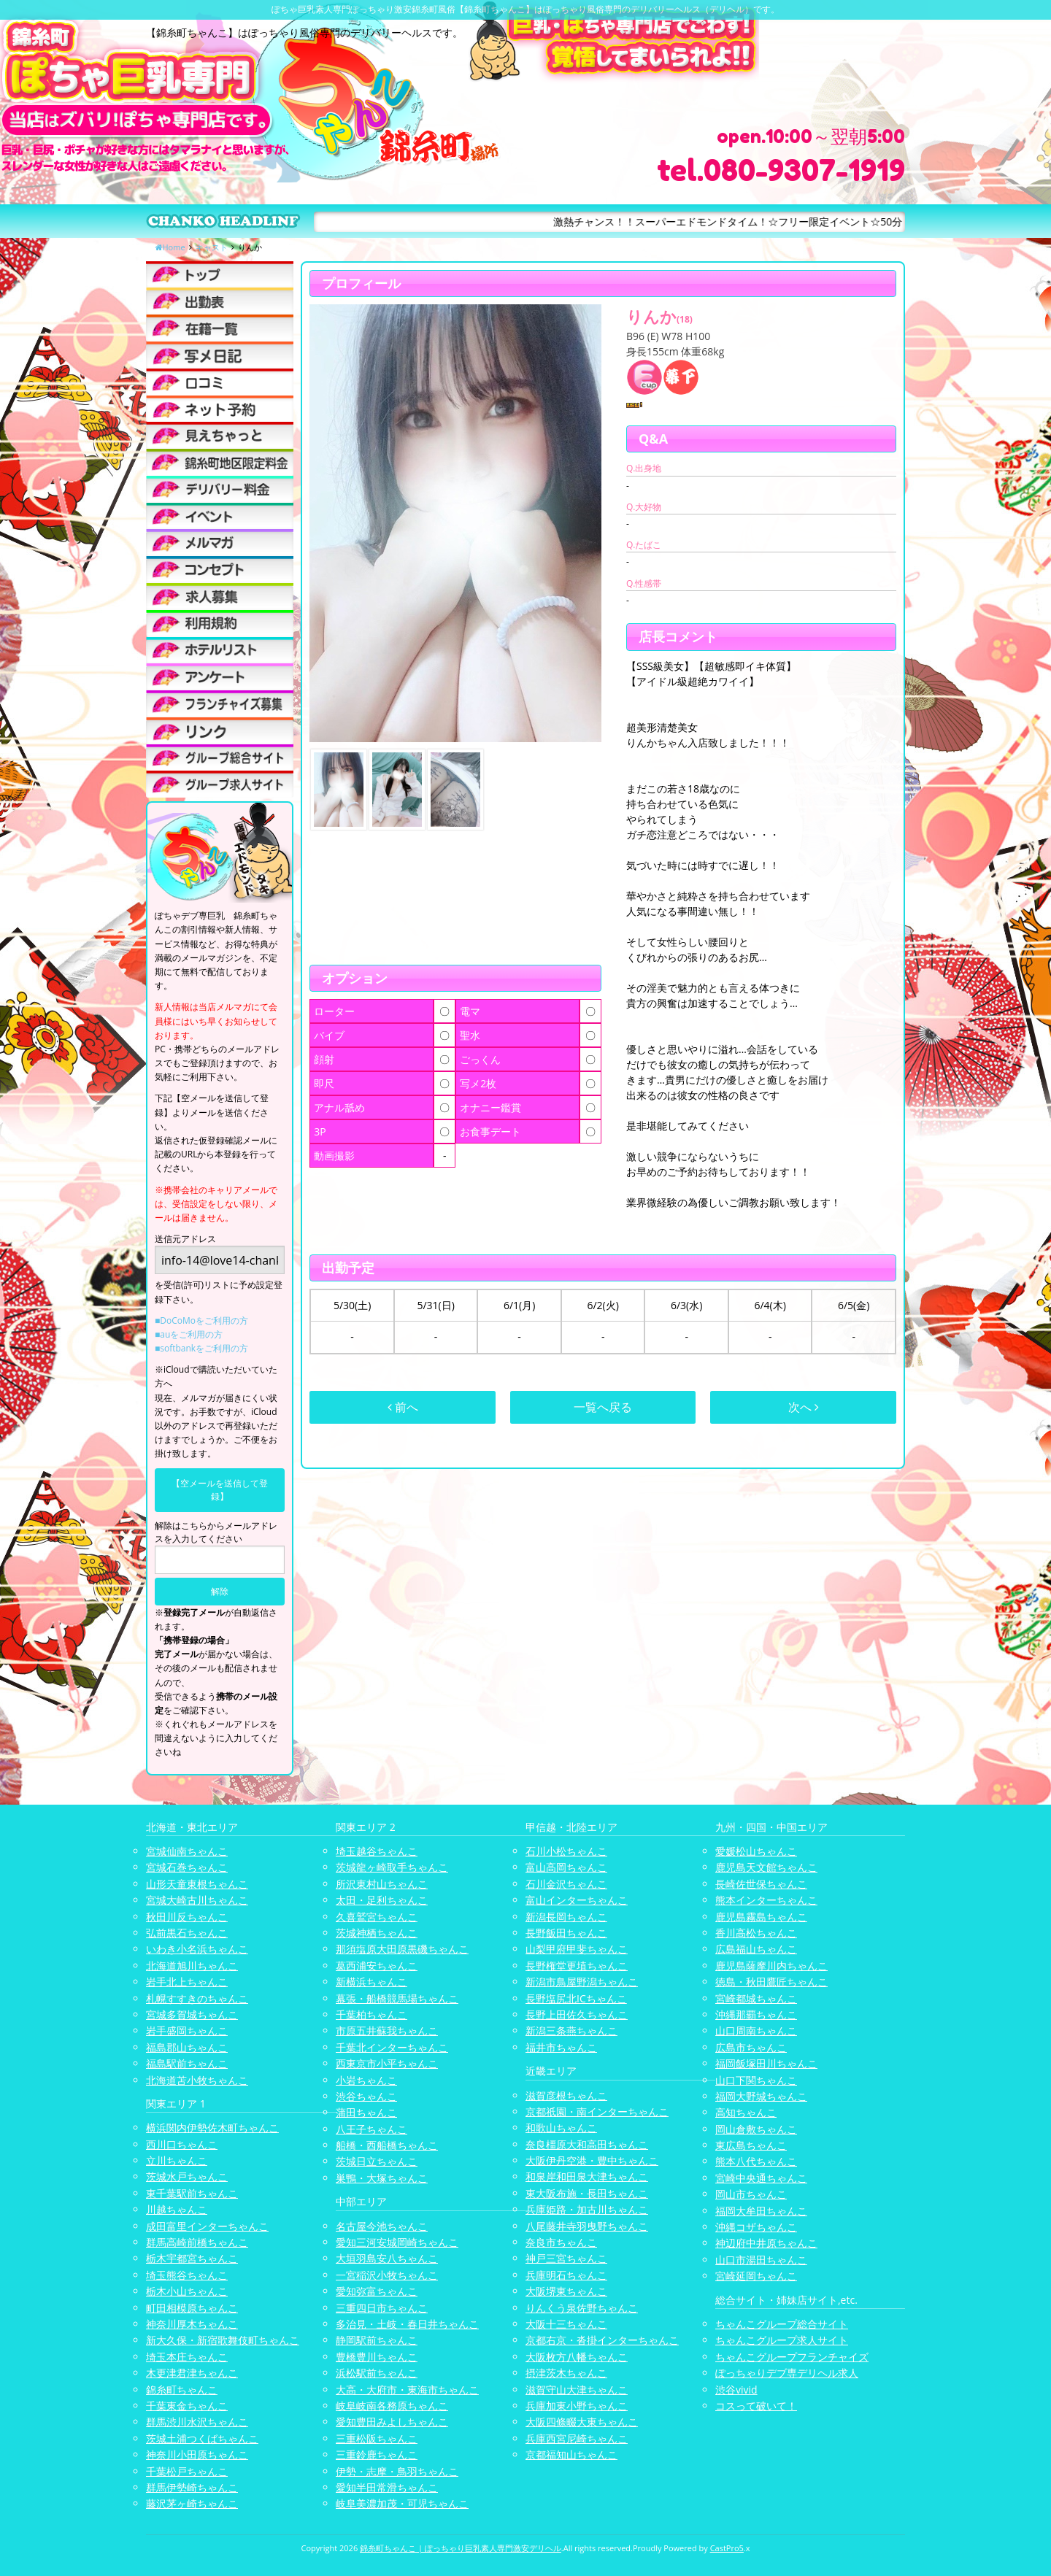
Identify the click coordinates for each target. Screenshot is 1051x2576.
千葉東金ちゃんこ (187, 2406)
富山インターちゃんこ (577, 1900)
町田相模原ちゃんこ (192, 2308)
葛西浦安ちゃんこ (376, 1966)
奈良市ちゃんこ (561, 2242)
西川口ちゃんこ (181, 2144)
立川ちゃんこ (176, 2160)
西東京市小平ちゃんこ (387, 2063)
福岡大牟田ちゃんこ (761, 2211)
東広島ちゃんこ (751, 2145)
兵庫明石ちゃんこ (566, 2275)
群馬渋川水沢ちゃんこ (197, 2422)
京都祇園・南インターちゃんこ (597, 2111)
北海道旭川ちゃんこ (192, 1966)
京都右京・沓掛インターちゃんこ (602, 2340)
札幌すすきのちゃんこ (197, 1998)
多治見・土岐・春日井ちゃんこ (407, 2324)
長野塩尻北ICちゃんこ (576, 1998)
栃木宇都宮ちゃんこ (192, 2258)
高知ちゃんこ (746, 2112)
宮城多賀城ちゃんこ (192, 2014)
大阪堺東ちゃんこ (566, 2291)
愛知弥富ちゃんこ (376, 2291)
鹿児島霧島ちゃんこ (761, 1917)
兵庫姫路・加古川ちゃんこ (587, 2209)
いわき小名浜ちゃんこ (197, 1949)
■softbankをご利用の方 (201, 1348)
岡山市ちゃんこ (751, 2194)
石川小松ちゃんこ (566, 1851)
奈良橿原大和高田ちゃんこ (587, 2144)
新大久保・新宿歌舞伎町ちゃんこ (222, 2340)
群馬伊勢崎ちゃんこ (192, 2487)
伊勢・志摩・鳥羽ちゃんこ (397, 2471)
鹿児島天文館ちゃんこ (766, 1867)
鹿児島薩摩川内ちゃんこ (771, 1966)
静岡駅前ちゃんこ (376, 2340)
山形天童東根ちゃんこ (197, 1884)
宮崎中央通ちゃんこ (761, 2178)
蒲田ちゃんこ (366, 2112)
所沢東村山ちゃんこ (382, 1884)
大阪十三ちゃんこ (566, 2324)
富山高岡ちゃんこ (566, 1867)
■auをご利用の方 (189, 1334)
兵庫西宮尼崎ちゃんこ (577, 2438)
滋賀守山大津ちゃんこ (577, 2389)
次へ (803, 1407)
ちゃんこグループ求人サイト (781, 2340)
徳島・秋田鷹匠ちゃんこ (771, 1982)
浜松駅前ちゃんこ (376, 2373)
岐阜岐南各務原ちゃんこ (392, 2406)
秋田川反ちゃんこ (187, 1917)
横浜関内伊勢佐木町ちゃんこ (212, 2128)
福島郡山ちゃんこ (187, 2047)
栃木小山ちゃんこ (187, 2291)
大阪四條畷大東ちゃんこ (582, 2422)
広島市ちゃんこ (751, 2047)
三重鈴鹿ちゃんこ (376, 2454)
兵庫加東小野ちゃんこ (577, 2406)
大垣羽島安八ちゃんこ (387, 2258)
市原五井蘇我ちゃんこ (387, 2030)
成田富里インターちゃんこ (207, 2226)
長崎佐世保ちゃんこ (761, 1884)
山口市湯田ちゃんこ (761, 2260)
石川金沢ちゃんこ (566, 1884)
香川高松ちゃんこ (756, 1933)
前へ (403, 1407)
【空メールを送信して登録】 (220, 1490)
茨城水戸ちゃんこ (187, 2176)
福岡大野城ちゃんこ (761, 2096)
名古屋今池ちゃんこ (382, 2226)
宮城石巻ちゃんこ (187, 1867)
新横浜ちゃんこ (371, 1982)
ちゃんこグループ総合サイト (781, 2324)
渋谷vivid (736, 2389)
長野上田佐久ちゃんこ (577, 2014)
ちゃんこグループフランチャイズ (792, 2357)
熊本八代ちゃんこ (756, 2161)
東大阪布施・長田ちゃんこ (587, 2193)
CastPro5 (727, 2547)
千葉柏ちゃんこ (371, 2014)
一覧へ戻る (603, 1407)
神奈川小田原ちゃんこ (197, 2454)
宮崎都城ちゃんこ (756, 1998)
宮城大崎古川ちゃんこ (197, 1900)
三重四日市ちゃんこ (382, 2308)
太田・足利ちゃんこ (382, 1900)
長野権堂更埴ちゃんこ (577, 1966)
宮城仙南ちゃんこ (187, 1851)
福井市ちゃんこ (561, 2047)
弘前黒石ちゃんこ (187, 1933)
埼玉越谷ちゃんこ (376, 1851)
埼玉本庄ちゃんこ (187, 2357)
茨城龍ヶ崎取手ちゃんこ (392, 1867)
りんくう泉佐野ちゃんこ (582, 2308)
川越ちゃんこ (176, 2209)
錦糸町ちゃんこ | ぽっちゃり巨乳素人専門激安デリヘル (460, 2547)
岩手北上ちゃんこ (187, 1982)
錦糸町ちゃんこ (181, 2389)
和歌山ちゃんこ (561, 2128)
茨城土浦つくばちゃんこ (202, 2438)
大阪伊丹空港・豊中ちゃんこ (592, 2160)
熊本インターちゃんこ (766, 1900)
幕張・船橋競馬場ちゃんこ (397, 1998)
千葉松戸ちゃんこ (187, 2471)
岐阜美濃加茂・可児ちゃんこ (402, 2503)
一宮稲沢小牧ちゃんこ (387, 2275)
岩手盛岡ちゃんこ (187, 2030)
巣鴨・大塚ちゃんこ (382, 2178)
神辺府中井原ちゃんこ (766, 2243)
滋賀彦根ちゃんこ (566, 2095)
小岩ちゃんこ (366, 2080)
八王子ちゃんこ (371, 2129)
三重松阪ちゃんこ (376, 2438)
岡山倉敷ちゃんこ (756, 2129)
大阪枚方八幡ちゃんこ (577, 2357)
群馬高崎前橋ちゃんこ (197, 2242)
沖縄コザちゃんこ (756, 2227)
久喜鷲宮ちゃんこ (376, 1917)
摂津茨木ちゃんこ (566, 2373)
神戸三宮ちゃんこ (566, 2258)
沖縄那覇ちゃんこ (756, 2014)
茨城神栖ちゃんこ (376, 1933)
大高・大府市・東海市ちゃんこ (407, 2389)
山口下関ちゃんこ (756, 2080)
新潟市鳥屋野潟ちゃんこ (582, 1982)
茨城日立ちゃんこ (376, 2161)
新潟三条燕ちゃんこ (571, 2030)
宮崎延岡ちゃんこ (756, 2276)
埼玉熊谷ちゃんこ (187, 2275)
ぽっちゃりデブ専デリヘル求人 (786, 2373)
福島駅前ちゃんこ (187, 2063)
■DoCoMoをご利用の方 (201, 1320)
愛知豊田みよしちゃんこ (392, 2422)
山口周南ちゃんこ (756, 2030)
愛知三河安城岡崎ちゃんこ (397, 2242)
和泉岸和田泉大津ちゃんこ (587, 2176)
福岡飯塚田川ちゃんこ (766, 2063)
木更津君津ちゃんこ (192, 2373)
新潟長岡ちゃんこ (566, 1917)
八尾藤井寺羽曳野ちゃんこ (587, 2226)
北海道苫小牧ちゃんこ (197, 2080)
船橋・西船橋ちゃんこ (387, 2145)
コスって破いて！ (756, 2406)
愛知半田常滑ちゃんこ (387, 2487)
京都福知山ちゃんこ (571, 2454)
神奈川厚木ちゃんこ (192, 2324)
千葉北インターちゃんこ (392, 2047)
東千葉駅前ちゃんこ (192, 2193)
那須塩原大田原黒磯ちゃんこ (402, 1949)
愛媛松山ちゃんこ (756, 1851)
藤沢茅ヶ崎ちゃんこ (192, 2503)
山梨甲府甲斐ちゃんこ (577, 1949)
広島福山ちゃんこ (756, 1949)
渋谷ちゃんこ (366, 2096)
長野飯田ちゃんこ (566, 1933)
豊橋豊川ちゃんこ (376, 2357)
